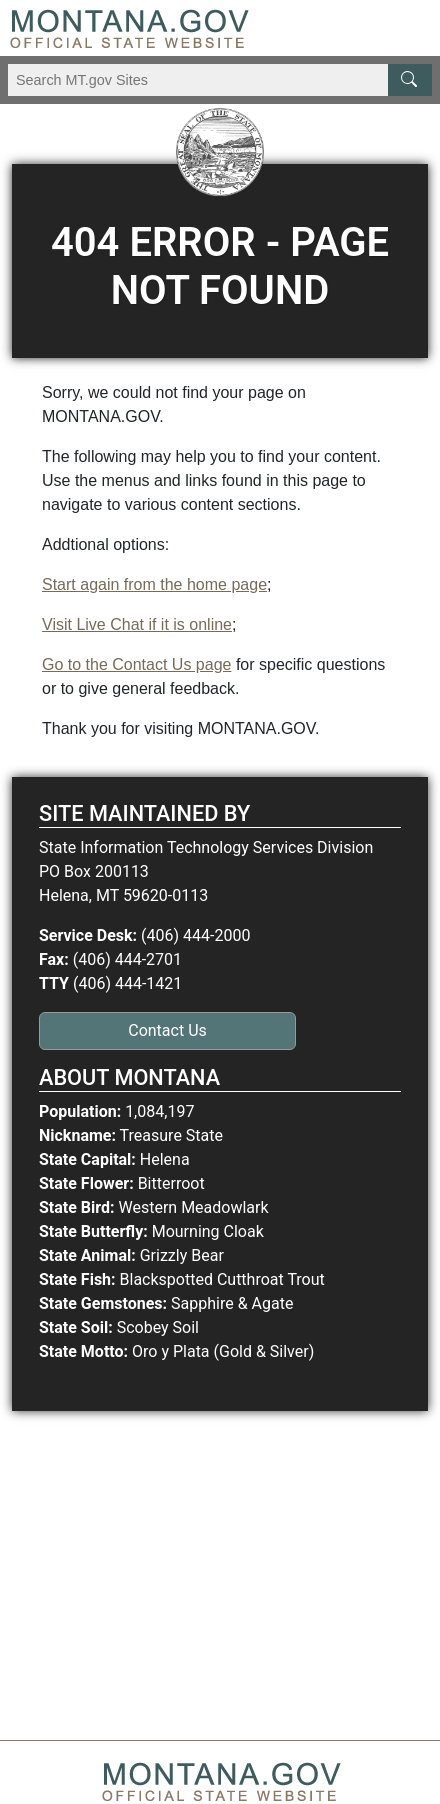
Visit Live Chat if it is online (137, 624)
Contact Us (167, 1030)
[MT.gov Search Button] (410, 80)
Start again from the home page (154, 584)
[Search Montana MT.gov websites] (220, 80)
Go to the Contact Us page (136, 664)
